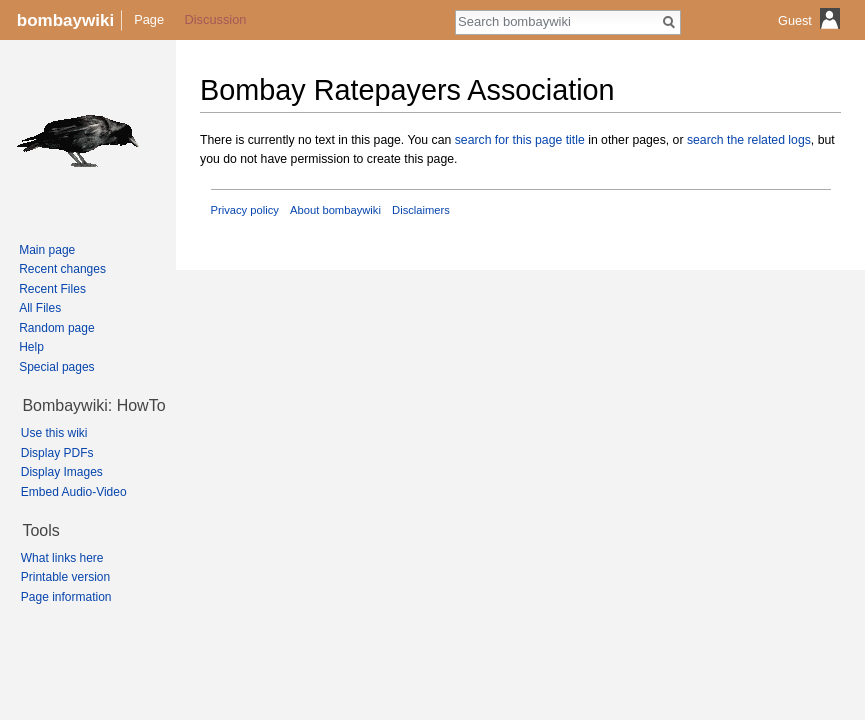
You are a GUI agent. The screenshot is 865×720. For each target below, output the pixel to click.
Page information (66, 597)
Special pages (56, 367)
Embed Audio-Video (74, 492)
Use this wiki (54, 433)
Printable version (65, 577)
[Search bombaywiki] (557, 21)
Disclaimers (421, 210)
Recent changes (62, 269)
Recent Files (52, 289)
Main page (47, 250)
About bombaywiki (335, 210)
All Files (40, 308)
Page (149, 19)
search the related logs (749, 140)
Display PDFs (57, 453)
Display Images (62, 472)
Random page (56, 328)
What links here (62, 558)
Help (31, 347)
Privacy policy (245, 210)
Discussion (216, 19)
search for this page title (520, 140)
